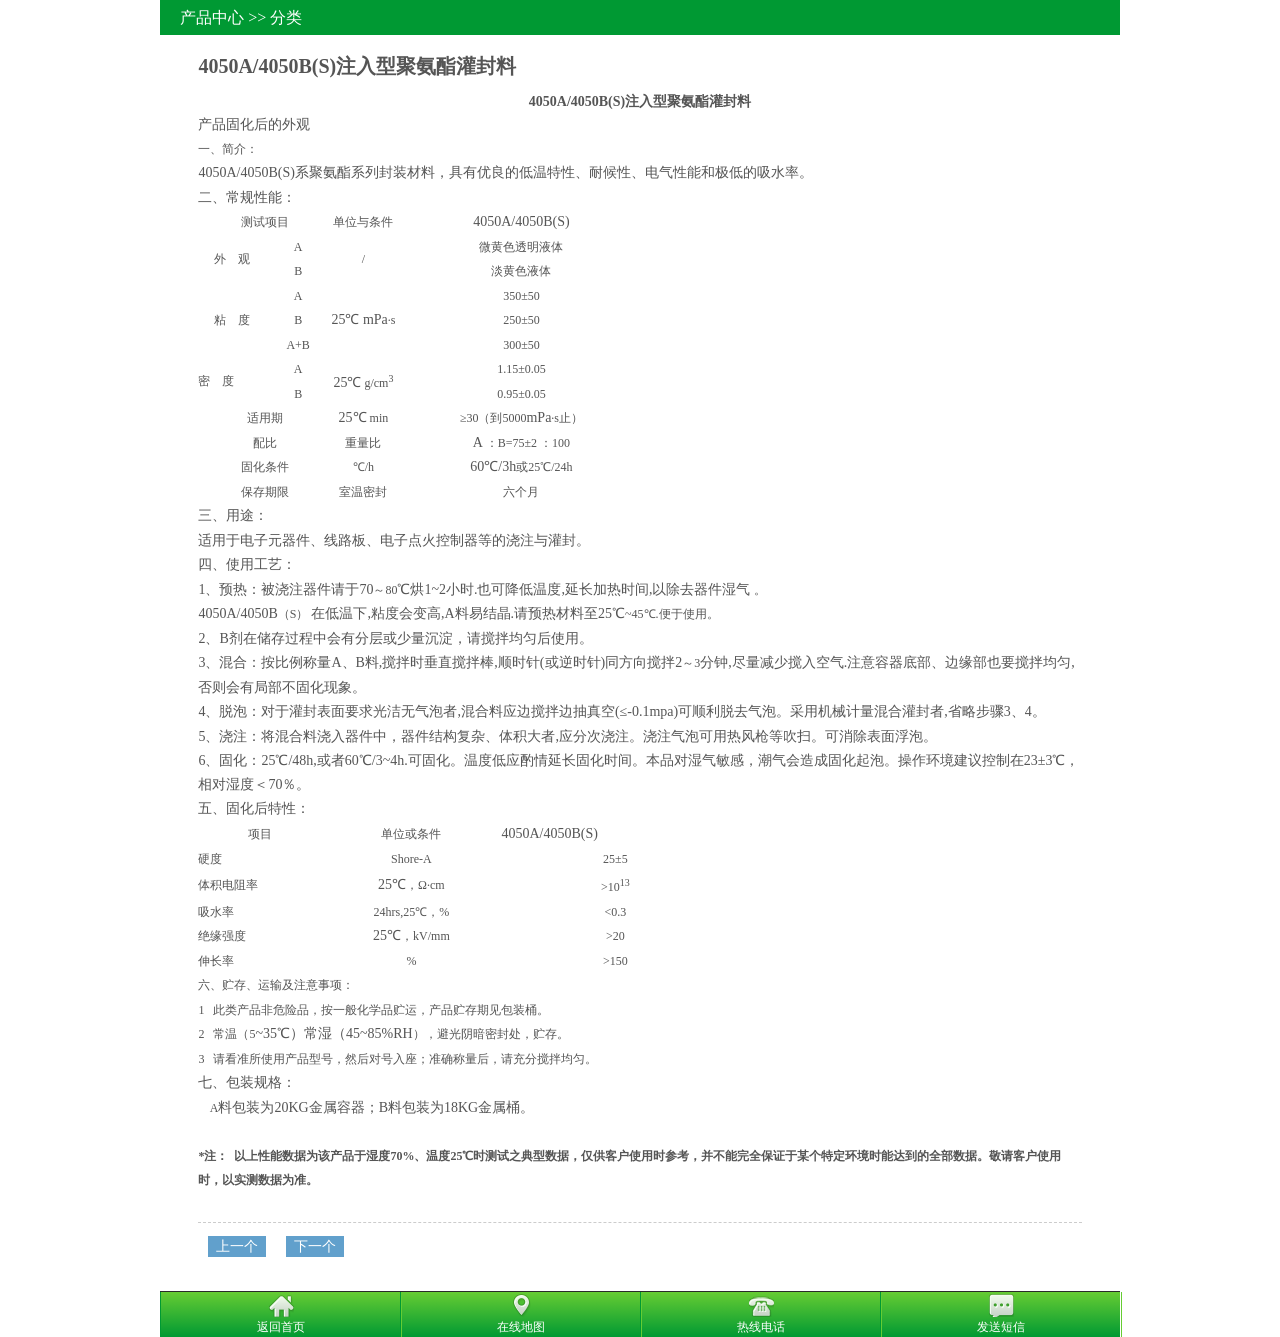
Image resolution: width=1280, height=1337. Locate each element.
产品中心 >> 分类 (241, 17)
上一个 (237, 1246)
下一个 (315, 1246)
